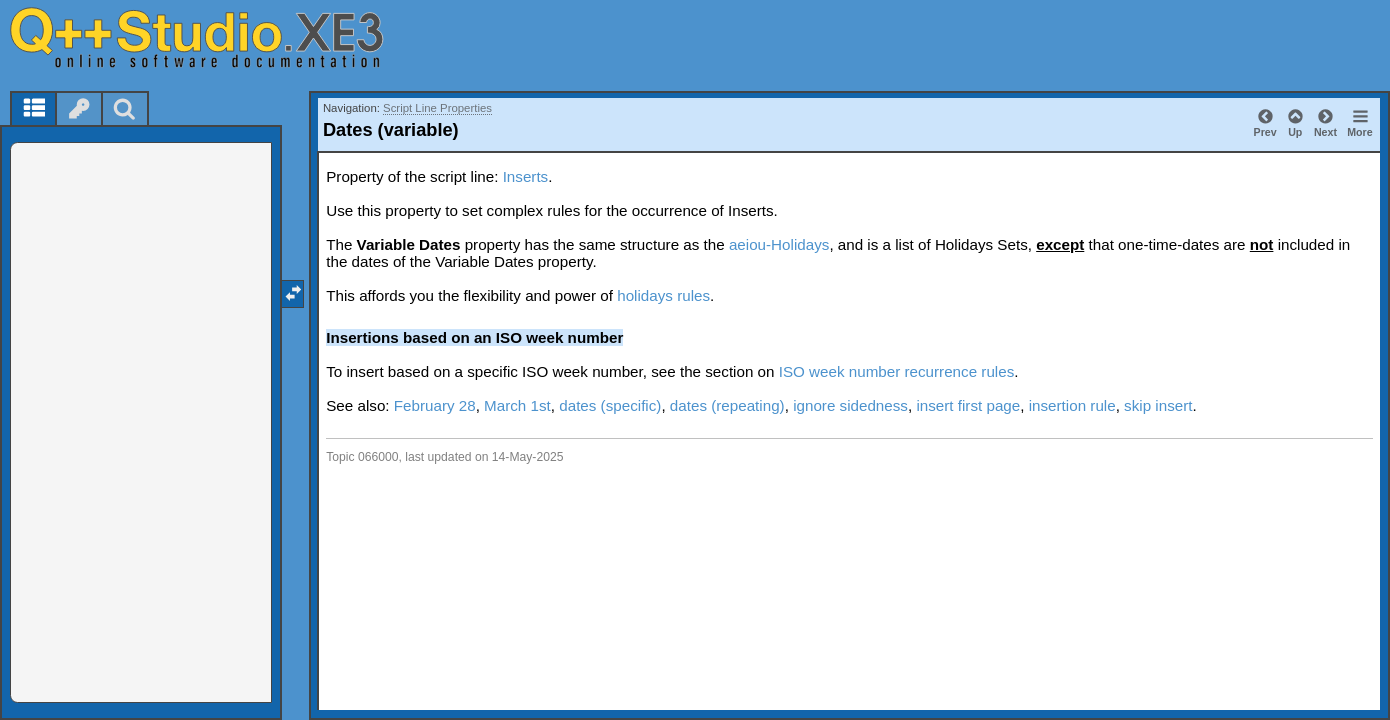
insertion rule (1072, 405)
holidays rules (663, 295)
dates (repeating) (727, 405)
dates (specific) (610, 405)
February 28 (435, 405)
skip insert (1158, 405)
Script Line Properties (437, 108)
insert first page (968, 405)
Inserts (526, 176)
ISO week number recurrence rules (897, 371)
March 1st (517, 405)
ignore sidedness (850, 405)
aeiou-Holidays (779, 244)
